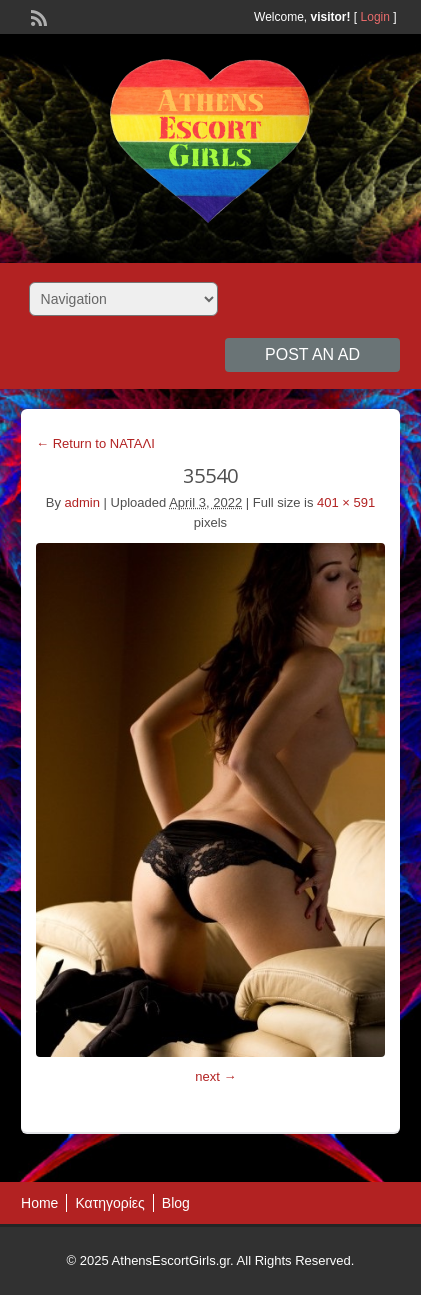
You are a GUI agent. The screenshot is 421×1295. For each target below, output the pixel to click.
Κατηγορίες (109, 1203)
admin (82, 502)
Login (375, 17)
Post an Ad (312, 354)
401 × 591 (346, 502)
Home (39, 1203)
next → (215, 1076)
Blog (176, 1203)
